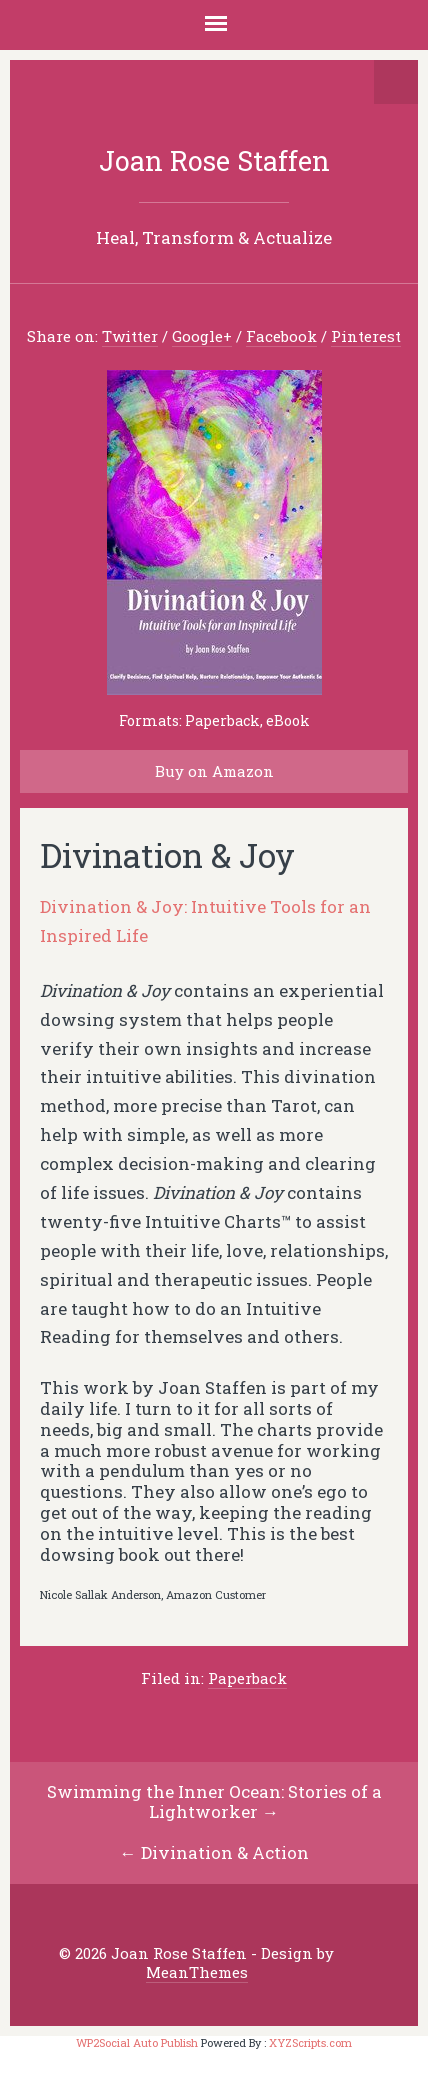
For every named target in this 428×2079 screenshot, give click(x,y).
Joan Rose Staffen (214, 160)
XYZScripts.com (310, 2042)
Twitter (130, 336)
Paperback (247, 1678)
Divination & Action (225, 1852)
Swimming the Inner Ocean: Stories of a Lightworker (214, 1802)
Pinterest (366, 336)
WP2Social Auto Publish (137, 2042)
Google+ (202, 336)
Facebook (281, 336)
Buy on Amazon (214, 771)
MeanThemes (197, 1972)
